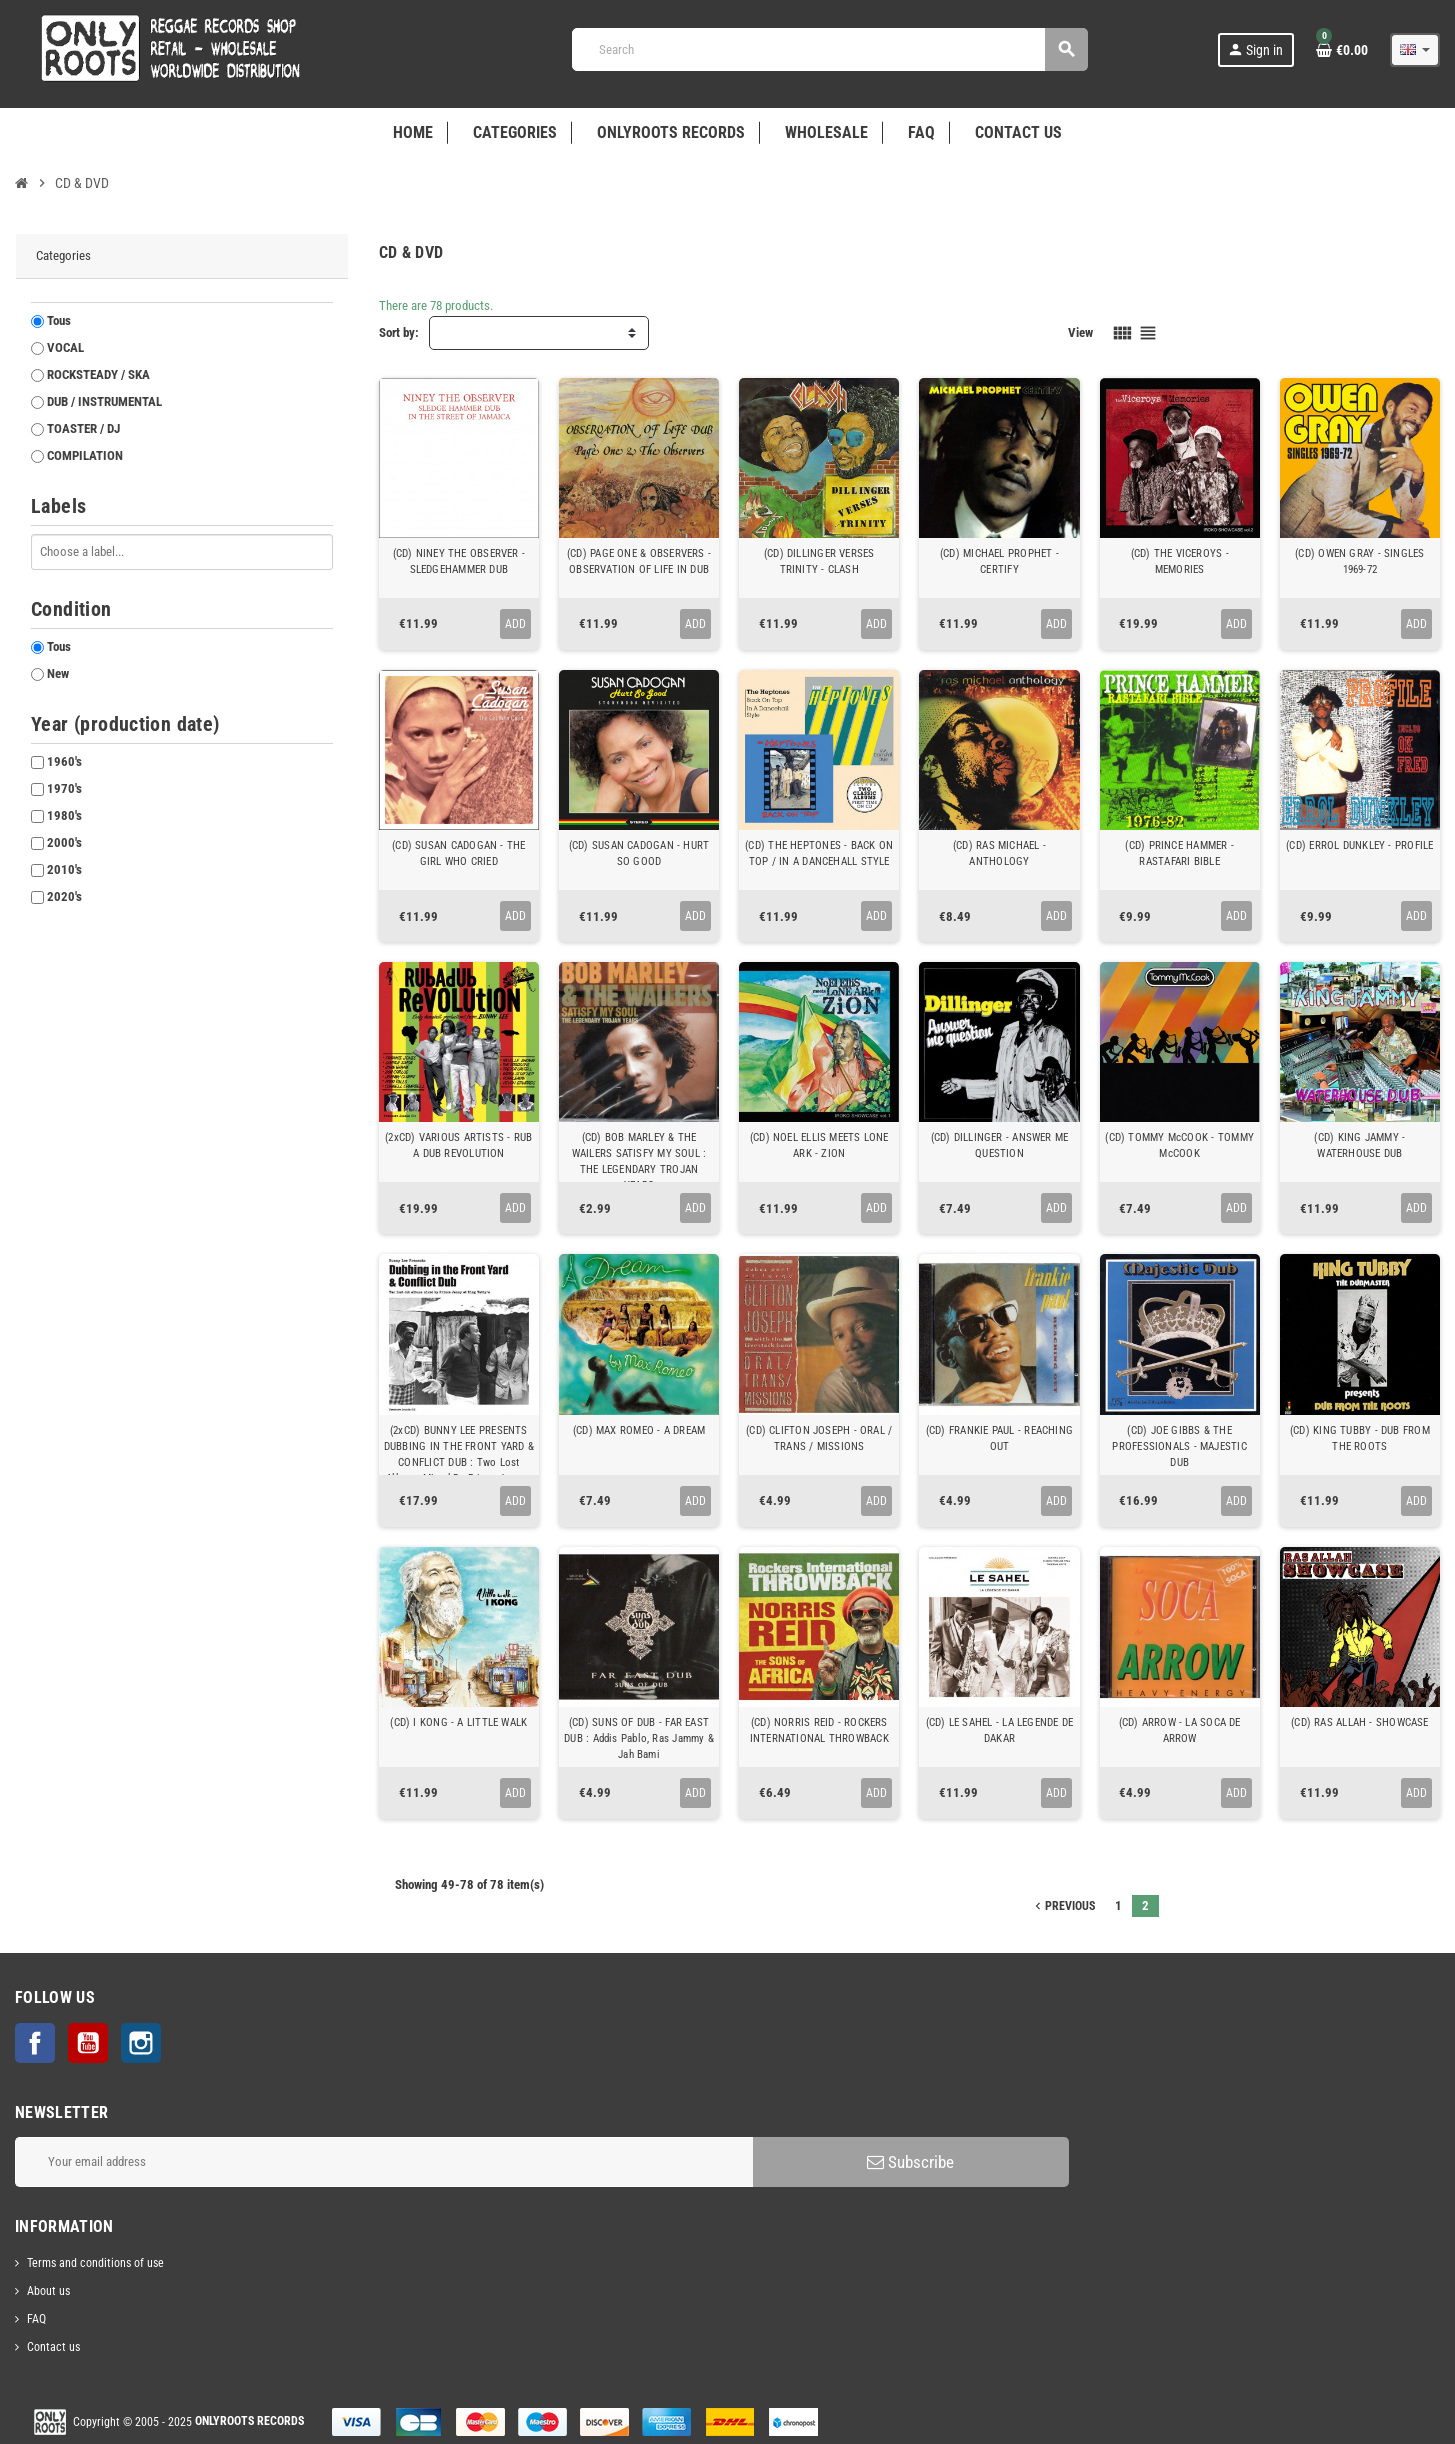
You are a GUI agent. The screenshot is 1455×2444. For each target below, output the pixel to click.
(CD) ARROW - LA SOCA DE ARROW (1180, 1730)
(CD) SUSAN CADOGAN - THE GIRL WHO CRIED (458, 853)
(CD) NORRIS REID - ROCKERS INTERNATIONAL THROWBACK (819, 1730)
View (1080, 332)
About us (48, 2291)
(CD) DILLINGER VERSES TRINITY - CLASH (819, 561)
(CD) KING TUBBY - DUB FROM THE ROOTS (1360, 1438)
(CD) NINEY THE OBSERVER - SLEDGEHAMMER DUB (459, 561)
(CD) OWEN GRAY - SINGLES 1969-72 (1359, 561)
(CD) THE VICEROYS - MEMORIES (1180, 561)
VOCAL (65, 347)
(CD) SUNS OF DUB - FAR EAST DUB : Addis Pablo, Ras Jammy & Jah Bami (639, 1738)
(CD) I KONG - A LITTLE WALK (458, 1722)
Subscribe (910, 2162)
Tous (59, 320)
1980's (64, 815)
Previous (1063, 1906)
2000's (64, 842)
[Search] (829, 49)
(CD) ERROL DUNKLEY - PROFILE (1359, 845)
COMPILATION (85, 455)
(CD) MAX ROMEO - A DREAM (639, 1430)
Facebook (35, 2043)
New (58, 673)
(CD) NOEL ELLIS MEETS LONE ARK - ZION (819, 1145)
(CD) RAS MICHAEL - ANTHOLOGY (999, 853)
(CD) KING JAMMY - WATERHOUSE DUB (1359, 1145)
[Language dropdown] (1415, 50)
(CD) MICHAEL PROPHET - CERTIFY (999, 561)
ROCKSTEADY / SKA (98, 374)
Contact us (53, 2347)
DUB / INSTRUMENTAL (104, 401)
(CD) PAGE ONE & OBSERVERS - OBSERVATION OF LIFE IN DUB (639, 561)
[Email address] (384, 2162)
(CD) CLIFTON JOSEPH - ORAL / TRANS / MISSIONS (819, 1438)
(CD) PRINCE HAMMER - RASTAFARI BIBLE (1179, 853)
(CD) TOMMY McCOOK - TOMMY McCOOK (1179, 1145)
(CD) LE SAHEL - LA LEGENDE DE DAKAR (1000, 1730)
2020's (64, 896)
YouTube (88, 2043)
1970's (64, 788)
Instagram (141, 2043)
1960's (64, 761)
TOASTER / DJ (83, 428)
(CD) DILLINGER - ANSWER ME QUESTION (1000, 1145)
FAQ (36, 2319)
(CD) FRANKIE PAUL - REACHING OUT (999, 1438)
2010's (64, 869)
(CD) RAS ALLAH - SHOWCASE (1360, 1722)
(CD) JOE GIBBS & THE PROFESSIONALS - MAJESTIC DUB (1179, 1446)
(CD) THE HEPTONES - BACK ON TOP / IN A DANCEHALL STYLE (819, 853)
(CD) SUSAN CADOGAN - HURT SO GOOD (639, 853)
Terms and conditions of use (95, 2263)
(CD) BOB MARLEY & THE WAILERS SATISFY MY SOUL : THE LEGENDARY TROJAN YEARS (639, 1161)
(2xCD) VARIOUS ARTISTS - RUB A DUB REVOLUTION (458, 1145)
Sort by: (399, 332)
